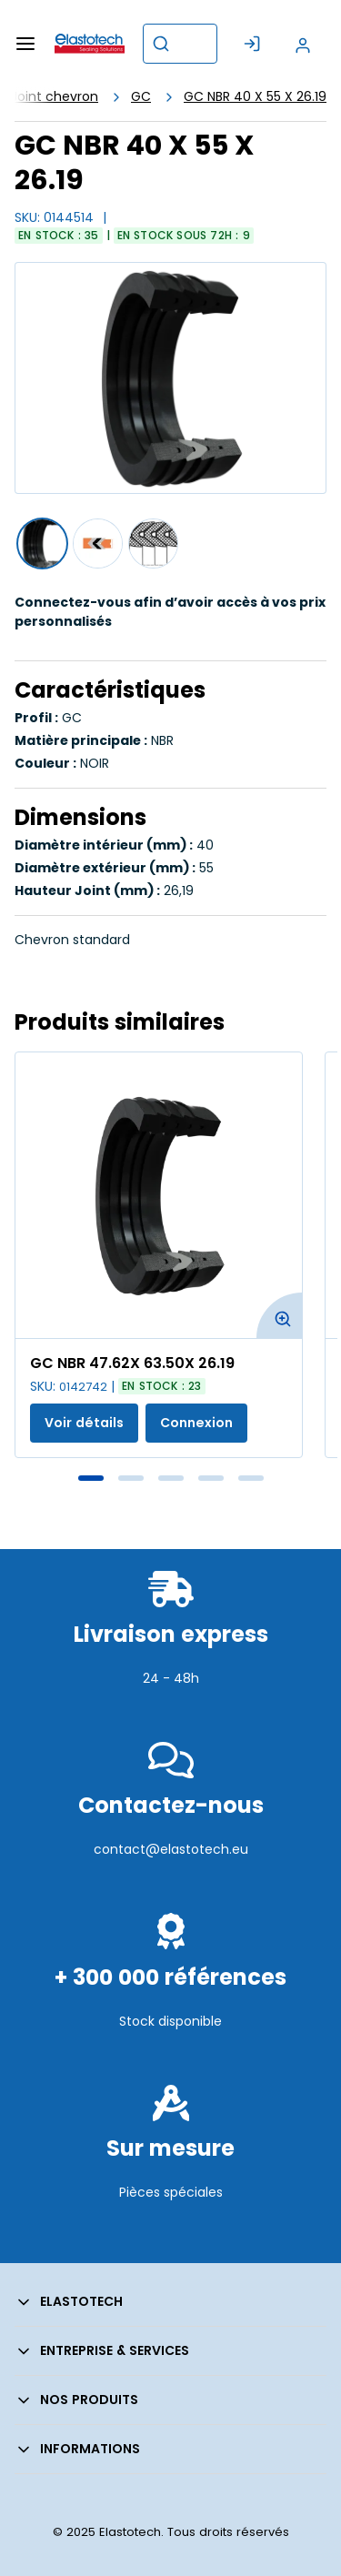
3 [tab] (171, 1478)
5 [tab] (251, 1478)
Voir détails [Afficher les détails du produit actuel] (84, 1423)
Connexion (196, 1423)
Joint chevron (54, 96)
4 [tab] (211, 1478)
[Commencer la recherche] (161, 44)
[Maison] (89, 44)
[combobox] (180, 44)
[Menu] (25, 44)
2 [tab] (131, 1478)
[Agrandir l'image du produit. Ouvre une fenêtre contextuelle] (279, 1315)
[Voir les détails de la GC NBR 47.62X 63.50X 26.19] (158, 1195)
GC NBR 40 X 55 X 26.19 (255, 96)
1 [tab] (91, 1478)
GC (141, 96)
